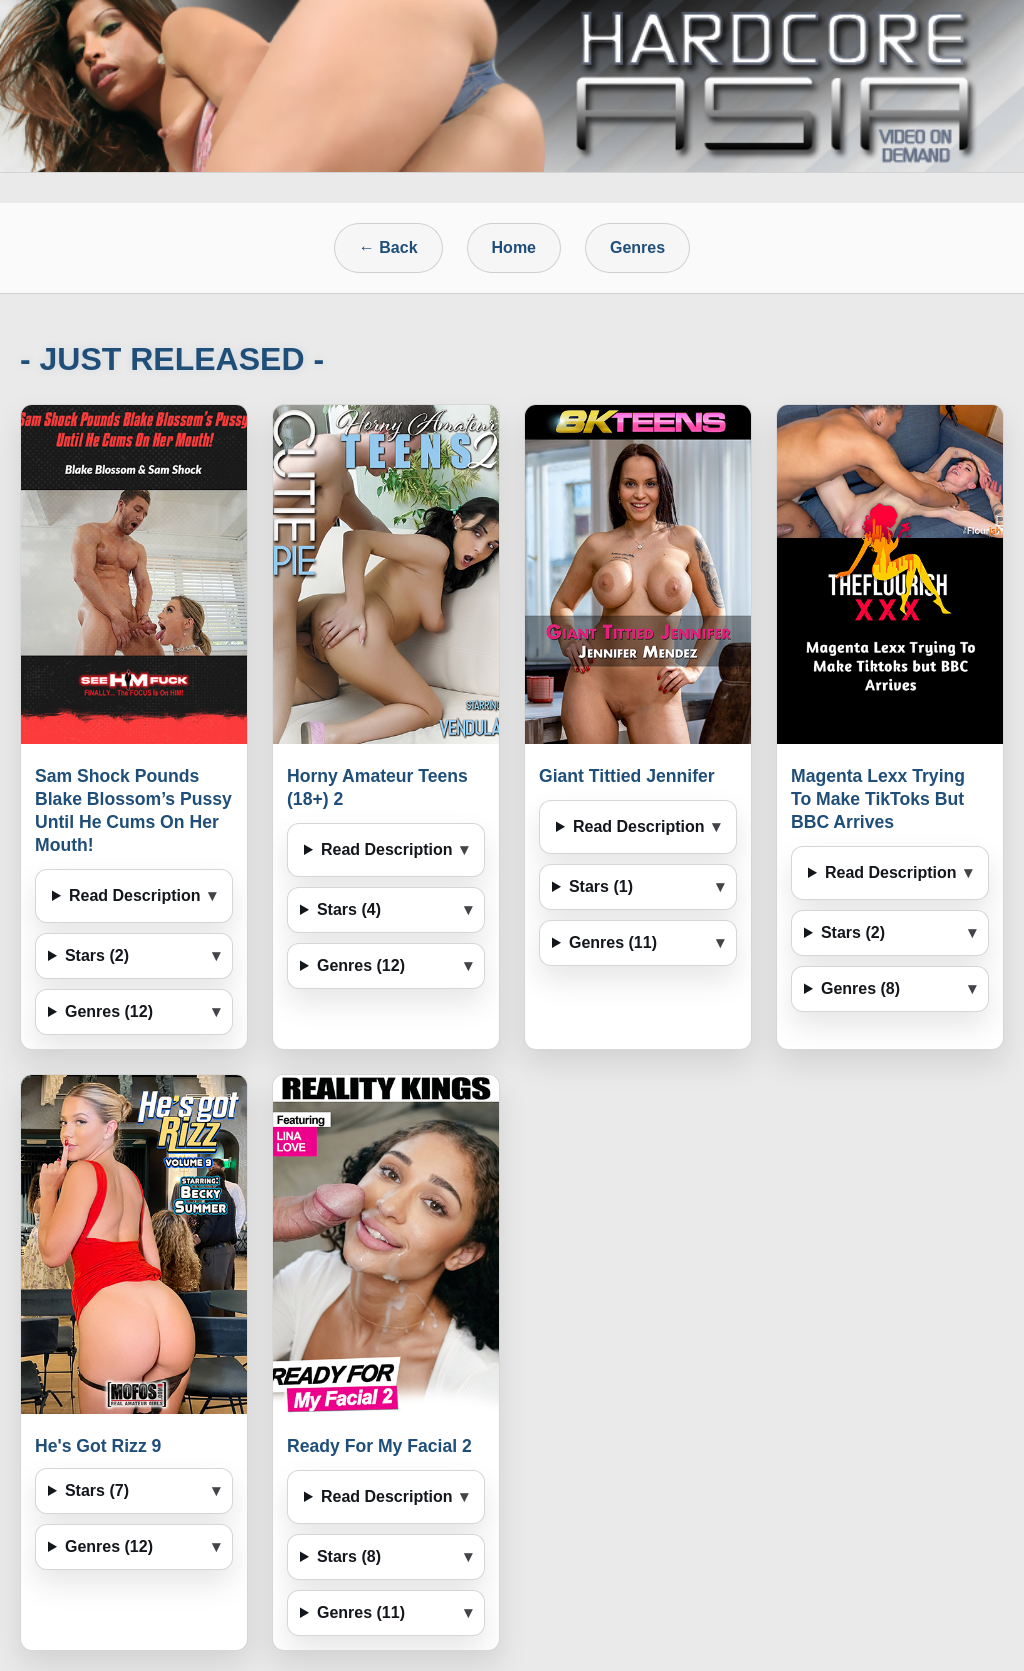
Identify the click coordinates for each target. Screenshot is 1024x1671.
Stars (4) (349, 909)
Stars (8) (349, 1556)
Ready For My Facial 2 (379, 1446)
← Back (388, 247)
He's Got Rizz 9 (98, 1446)
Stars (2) (97, 955)
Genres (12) (109, 1011)
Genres (637, 247)
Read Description (135, 895)
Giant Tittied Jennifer (627, 776)
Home (514, 247)
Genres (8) (860, 988)
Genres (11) (613, 942)
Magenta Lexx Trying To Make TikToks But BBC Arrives (878, 799)
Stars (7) (97, 1490)
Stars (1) (601, 886)
